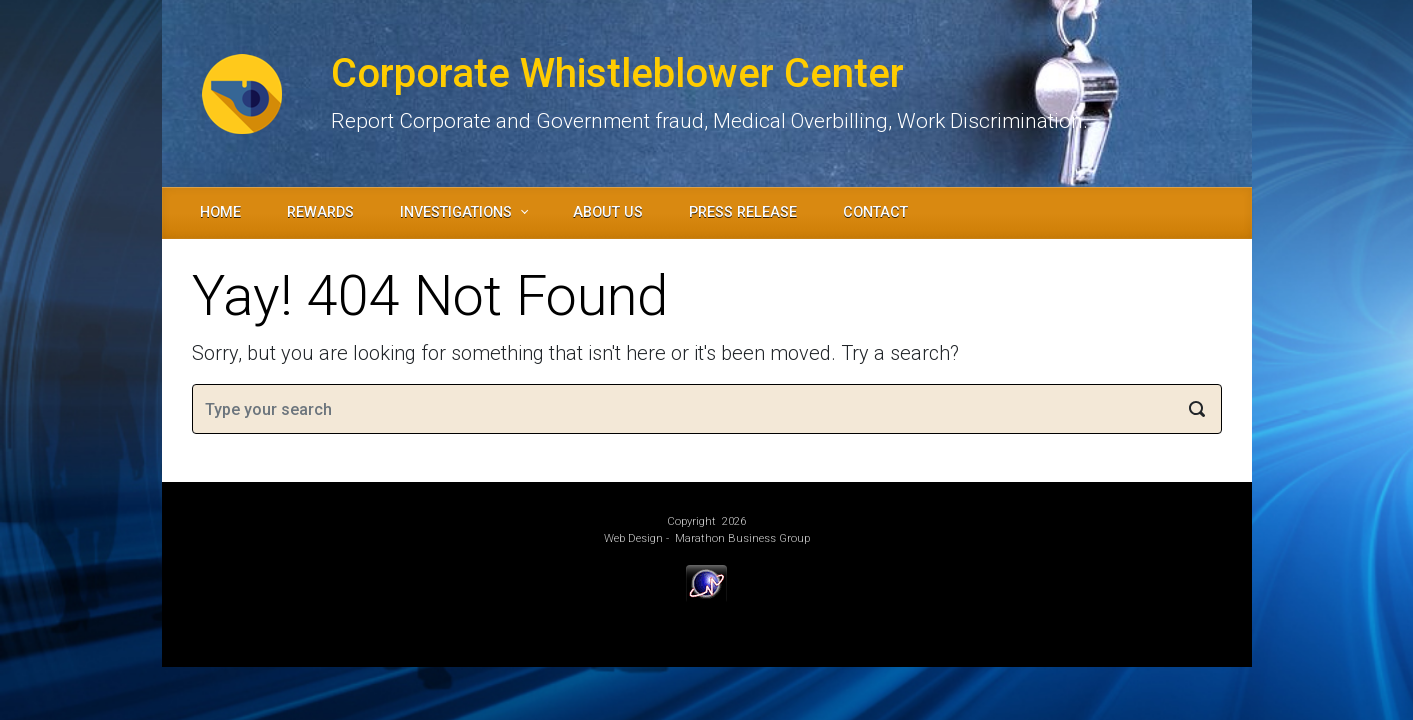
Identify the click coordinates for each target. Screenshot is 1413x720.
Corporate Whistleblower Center (617, 73)
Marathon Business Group (742, 538)
